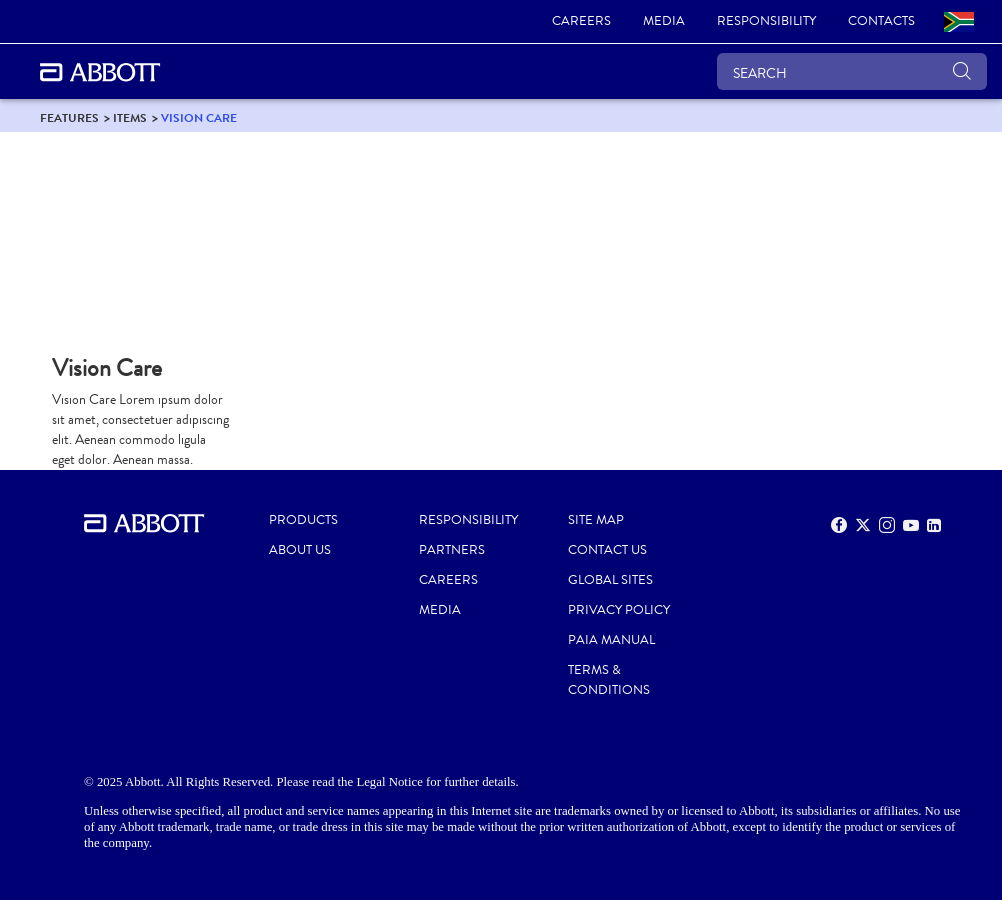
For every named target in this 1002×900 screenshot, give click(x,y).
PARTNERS (452, 550)
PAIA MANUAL (611, 640)
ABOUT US (300, 550)
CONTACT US (607, 550)
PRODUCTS (303, 520)
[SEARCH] (852, 71)
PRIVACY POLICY (619, 610)
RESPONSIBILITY (468, 520)
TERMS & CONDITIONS (609, 680)
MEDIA (440, 610)
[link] (581, 22)
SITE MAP (596, 520)
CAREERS (448, 580)
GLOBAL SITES (610, 580)
